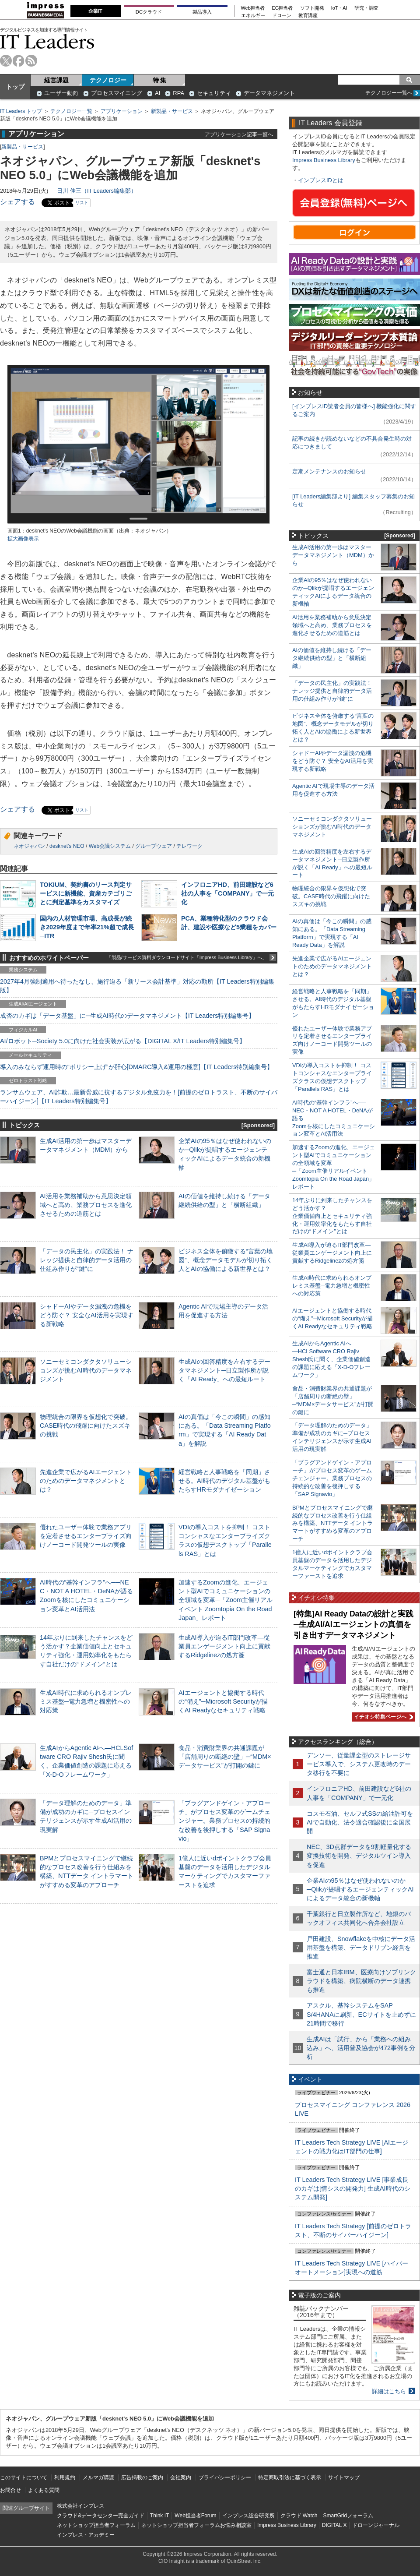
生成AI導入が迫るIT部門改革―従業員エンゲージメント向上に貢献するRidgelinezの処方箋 (224, 1646)
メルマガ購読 (98, 2477)
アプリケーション (122, 111)
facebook (18, 61)
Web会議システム (110, 846)
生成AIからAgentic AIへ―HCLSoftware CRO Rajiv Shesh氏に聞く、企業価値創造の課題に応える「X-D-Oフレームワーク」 (331, 1359)
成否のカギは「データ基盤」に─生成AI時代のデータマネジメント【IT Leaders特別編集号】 (127, 1015)
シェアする (17, 201)
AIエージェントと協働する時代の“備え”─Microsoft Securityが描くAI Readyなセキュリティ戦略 (223, 1701)
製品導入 (202, 11)
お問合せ (10, 2490)
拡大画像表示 (23, 539)
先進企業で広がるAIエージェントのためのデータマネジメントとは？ (86, 1480)
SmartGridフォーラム (348, 2515)
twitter (6, 61)
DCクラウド (149, 11)
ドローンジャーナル (375, 2525)
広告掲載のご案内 (142, 2477)
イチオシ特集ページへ (382, 1716)
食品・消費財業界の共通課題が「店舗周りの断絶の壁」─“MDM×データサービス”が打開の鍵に (224, 1756)
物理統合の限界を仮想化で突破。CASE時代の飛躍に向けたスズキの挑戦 (86, 1425)
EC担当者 (282, 8)
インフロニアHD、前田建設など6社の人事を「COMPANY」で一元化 (227, 893)
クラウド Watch (299, 2515)
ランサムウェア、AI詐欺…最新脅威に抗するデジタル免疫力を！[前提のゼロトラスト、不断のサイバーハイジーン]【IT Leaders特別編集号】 (138, 1097)
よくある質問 (44, 2490)
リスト (81, 202)
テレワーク (189, 846)
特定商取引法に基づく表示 (289, 2477)
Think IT (159, 2515)
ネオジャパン (29, 846)
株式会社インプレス (80, 2506)
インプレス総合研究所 (248, 2515)
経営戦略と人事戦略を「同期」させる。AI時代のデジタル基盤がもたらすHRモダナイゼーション (224, 1480)
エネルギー (253, 15)
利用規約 (64, 2477)
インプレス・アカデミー (86, 2535)
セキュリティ (214, 93)
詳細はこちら (389, 2391)
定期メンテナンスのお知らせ (329, 471)
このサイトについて (23, 2477)
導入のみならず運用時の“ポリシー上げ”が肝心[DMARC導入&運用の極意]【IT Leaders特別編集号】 (136, 1066)
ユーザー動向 (61, 93)
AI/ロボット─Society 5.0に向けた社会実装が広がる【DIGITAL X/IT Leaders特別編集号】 (122, 1041)
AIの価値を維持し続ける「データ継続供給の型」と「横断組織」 (331, 658)
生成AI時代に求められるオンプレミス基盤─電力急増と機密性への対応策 (86, 1701)
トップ (15, 86)
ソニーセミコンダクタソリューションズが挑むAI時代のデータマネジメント (86, 1370)
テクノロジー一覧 (71, 111)
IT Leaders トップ (21, 111)
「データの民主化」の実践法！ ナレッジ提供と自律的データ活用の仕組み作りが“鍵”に (86, 1260)
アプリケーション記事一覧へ (239, 134)
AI (157, 93)
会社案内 (180, 2477)
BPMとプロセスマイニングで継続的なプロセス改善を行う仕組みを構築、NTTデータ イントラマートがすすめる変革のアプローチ (332, 1523)
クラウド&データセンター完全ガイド (100, 2515)
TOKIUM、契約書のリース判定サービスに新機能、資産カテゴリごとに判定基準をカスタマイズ (86, 893)
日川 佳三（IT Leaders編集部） (96, 190)
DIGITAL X (334, 2525)
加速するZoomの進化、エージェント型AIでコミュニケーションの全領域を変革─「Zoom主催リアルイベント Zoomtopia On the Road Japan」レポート (225, 1600)
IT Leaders (47, 41)
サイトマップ (344, 2477)
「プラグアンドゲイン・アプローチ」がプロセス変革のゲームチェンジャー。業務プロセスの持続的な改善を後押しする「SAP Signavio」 (224, 1821)
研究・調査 (366, 8)
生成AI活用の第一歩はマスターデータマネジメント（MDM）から (333, 555)
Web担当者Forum (195, 2515)
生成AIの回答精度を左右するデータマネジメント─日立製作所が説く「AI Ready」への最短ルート (224, 1370)
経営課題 (56, 80)
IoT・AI (339, 8)
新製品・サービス (172, 111)
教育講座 (308, 15)
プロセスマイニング (116, 93)
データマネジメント (269, 93)
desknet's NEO (66, 846)
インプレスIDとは (320, 180)
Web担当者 (253, 8)
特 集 (160, 80)
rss (31, 61)
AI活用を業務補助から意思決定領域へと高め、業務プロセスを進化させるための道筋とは (86, 1205)
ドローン (281, 15)
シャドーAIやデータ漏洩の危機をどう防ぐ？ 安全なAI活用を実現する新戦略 (86, 1315)
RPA (178, 93)
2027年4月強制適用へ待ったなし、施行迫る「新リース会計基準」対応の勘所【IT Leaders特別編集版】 (137, 986)
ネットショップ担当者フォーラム (96, 2525)
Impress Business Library (323, 160)
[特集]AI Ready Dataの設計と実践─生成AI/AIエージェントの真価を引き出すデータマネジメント (353, 1624)
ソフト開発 (312, 8)
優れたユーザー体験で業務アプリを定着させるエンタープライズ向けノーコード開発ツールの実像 (86, 1536)
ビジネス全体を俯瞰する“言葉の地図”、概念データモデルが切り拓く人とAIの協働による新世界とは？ (225, 1260)
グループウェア (153, 846)
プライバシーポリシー (225, 2477)
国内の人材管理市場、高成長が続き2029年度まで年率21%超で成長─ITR (87, 927)
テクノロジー (108, 80)
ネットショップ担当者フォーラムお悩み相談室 (196, 2525)
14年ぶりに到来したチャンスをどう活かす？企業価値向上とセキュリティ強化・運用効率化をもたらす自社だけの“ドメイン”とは (332, 1216)
